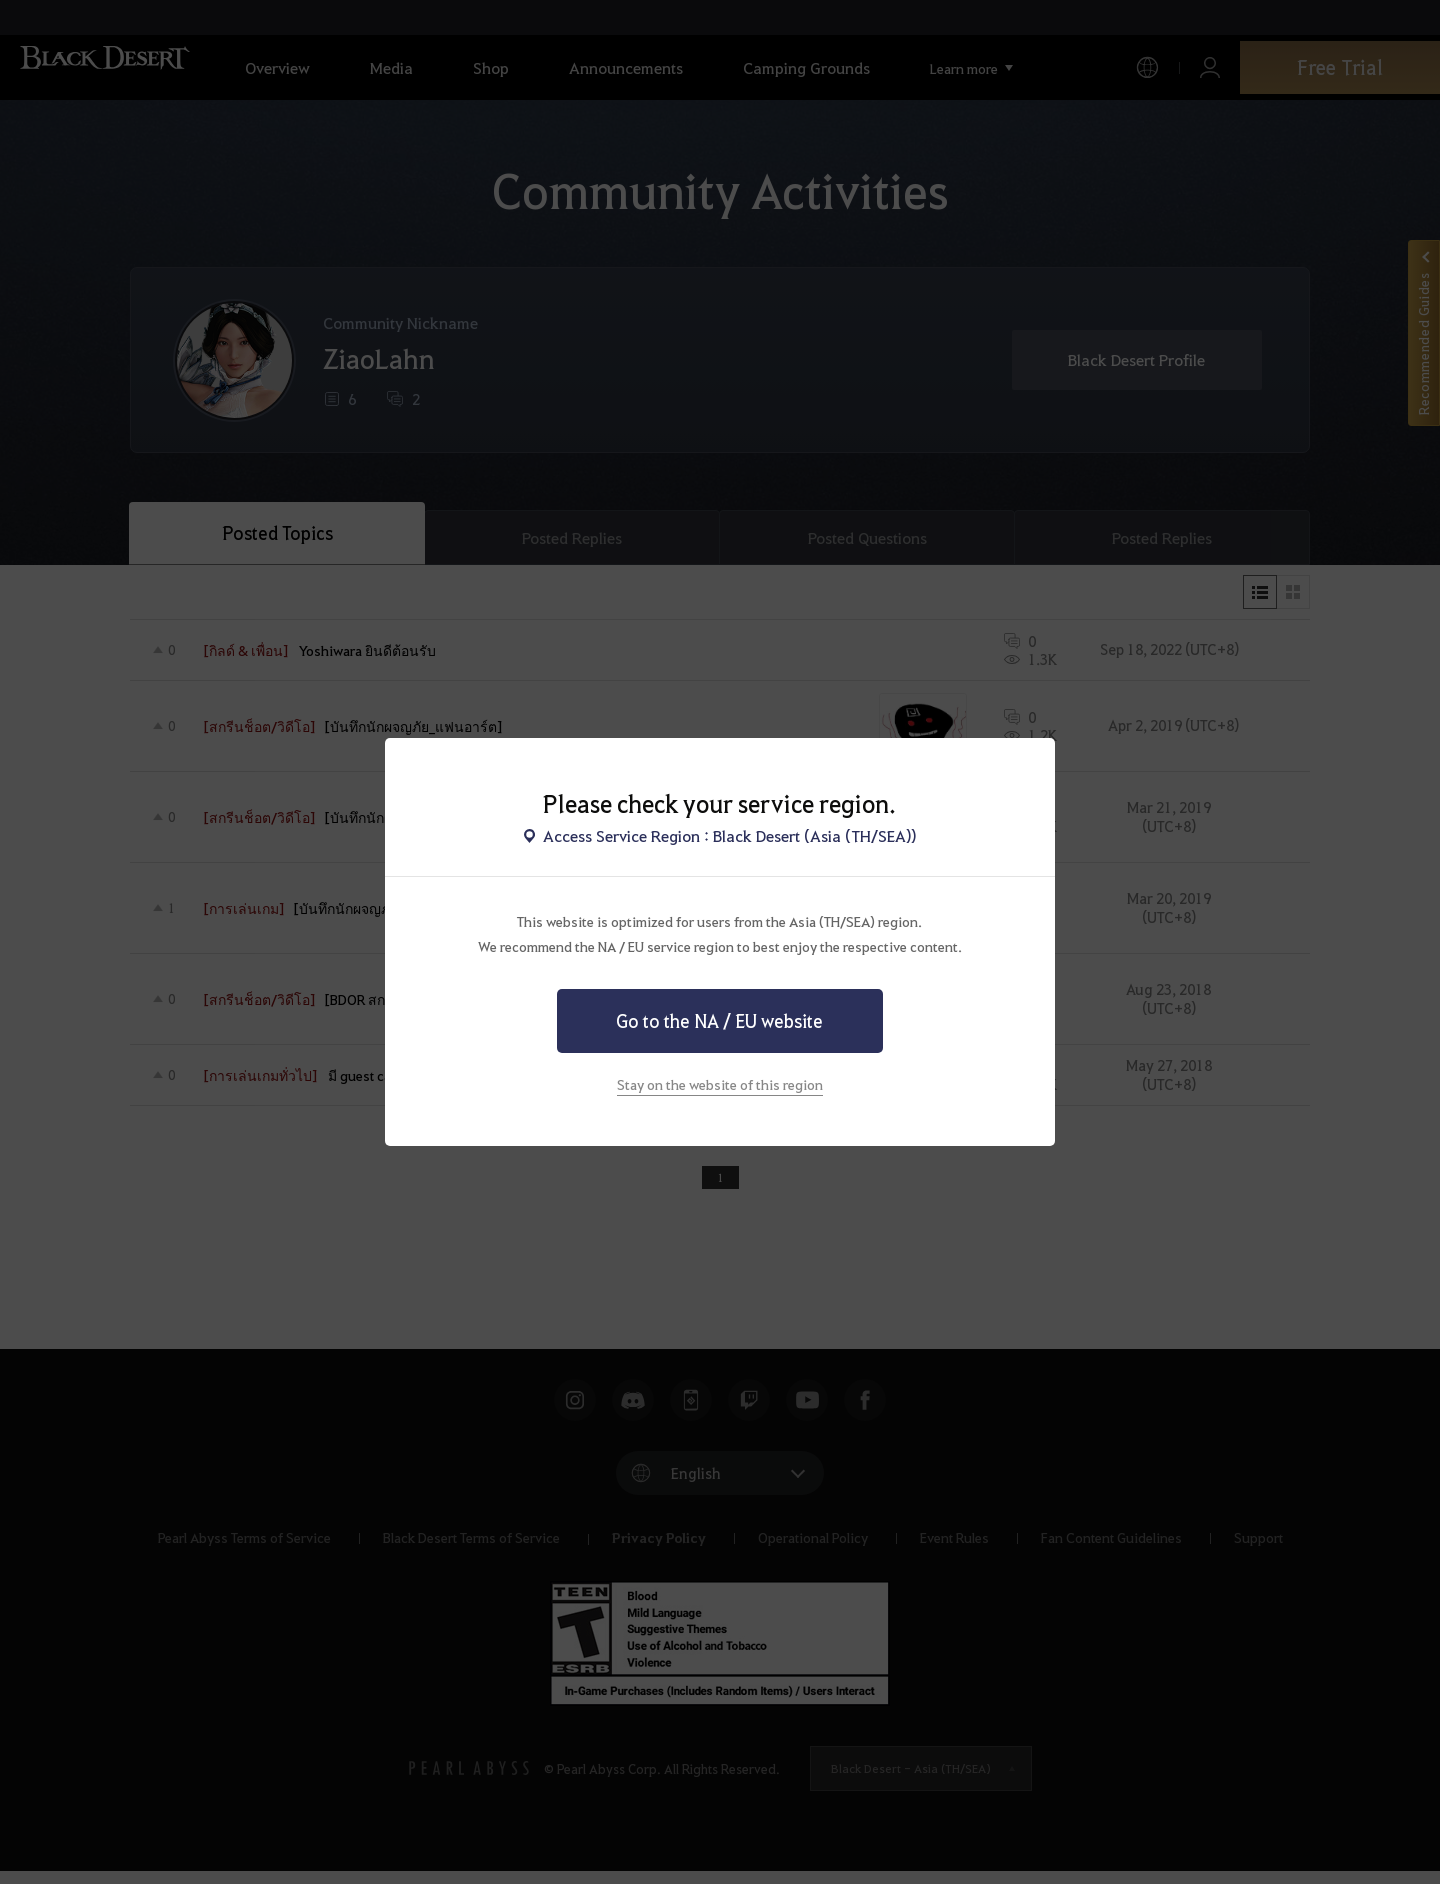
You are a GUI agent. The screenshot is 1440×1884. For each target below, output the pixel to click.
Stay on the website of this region (720, 1084)
